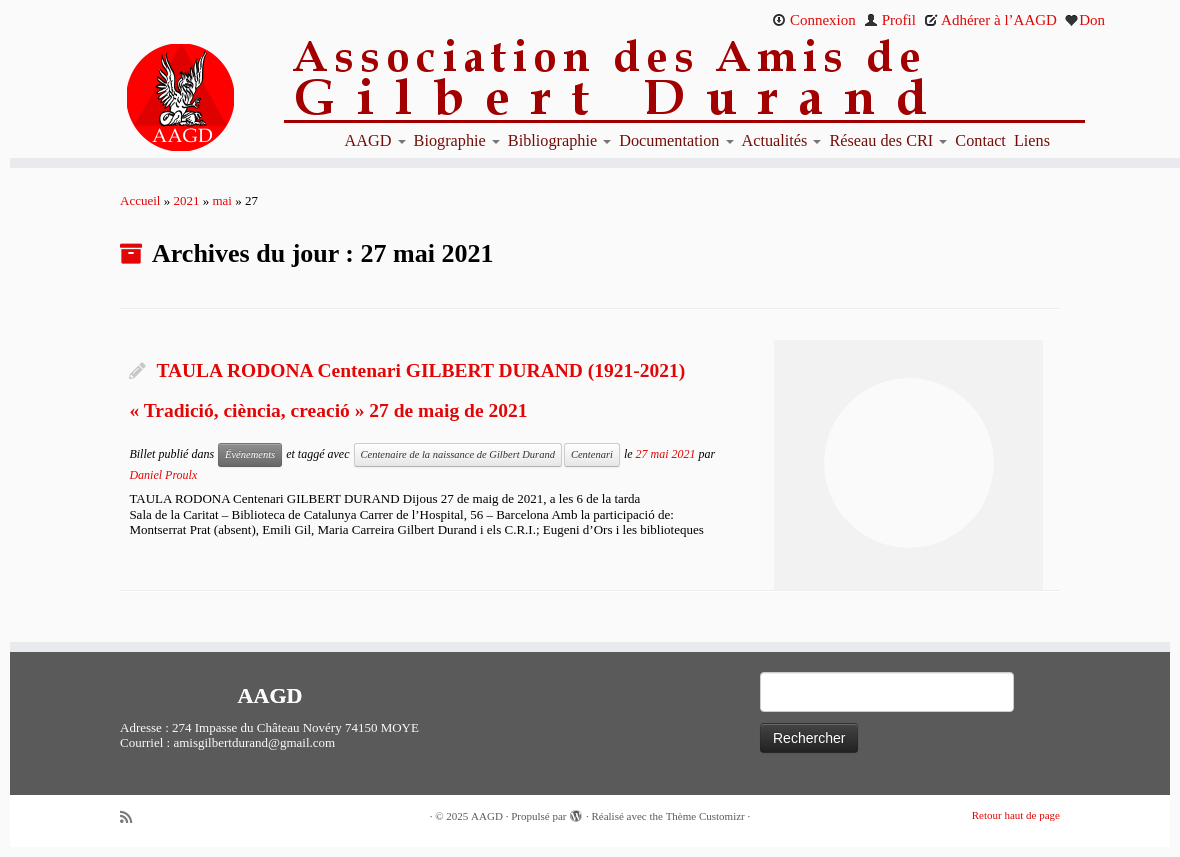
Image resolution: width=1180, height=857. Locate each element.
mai (222, 200)
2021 (186, 200)
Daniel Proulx (163, 475)
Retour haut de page (1016, 815)
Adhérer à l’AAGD (990, 20)
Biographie (457, 141)
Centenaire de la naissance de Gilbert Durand (458, 454)
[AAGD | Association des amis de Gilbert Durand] (147, 98)
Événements (250, 454)
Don (1085, 20)
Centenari (592, 454)
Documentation (676, 141)
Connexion (814, 20)
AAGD (375, 141)
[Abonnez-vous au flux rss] (133, 817)
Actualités (782, 141)
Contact (980, 141)
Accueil (140, 200)
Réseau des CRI (888, 141)
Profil (890, 20)
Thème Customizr (705, 816)
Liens (1032, 141)
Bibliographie (559, 141)
